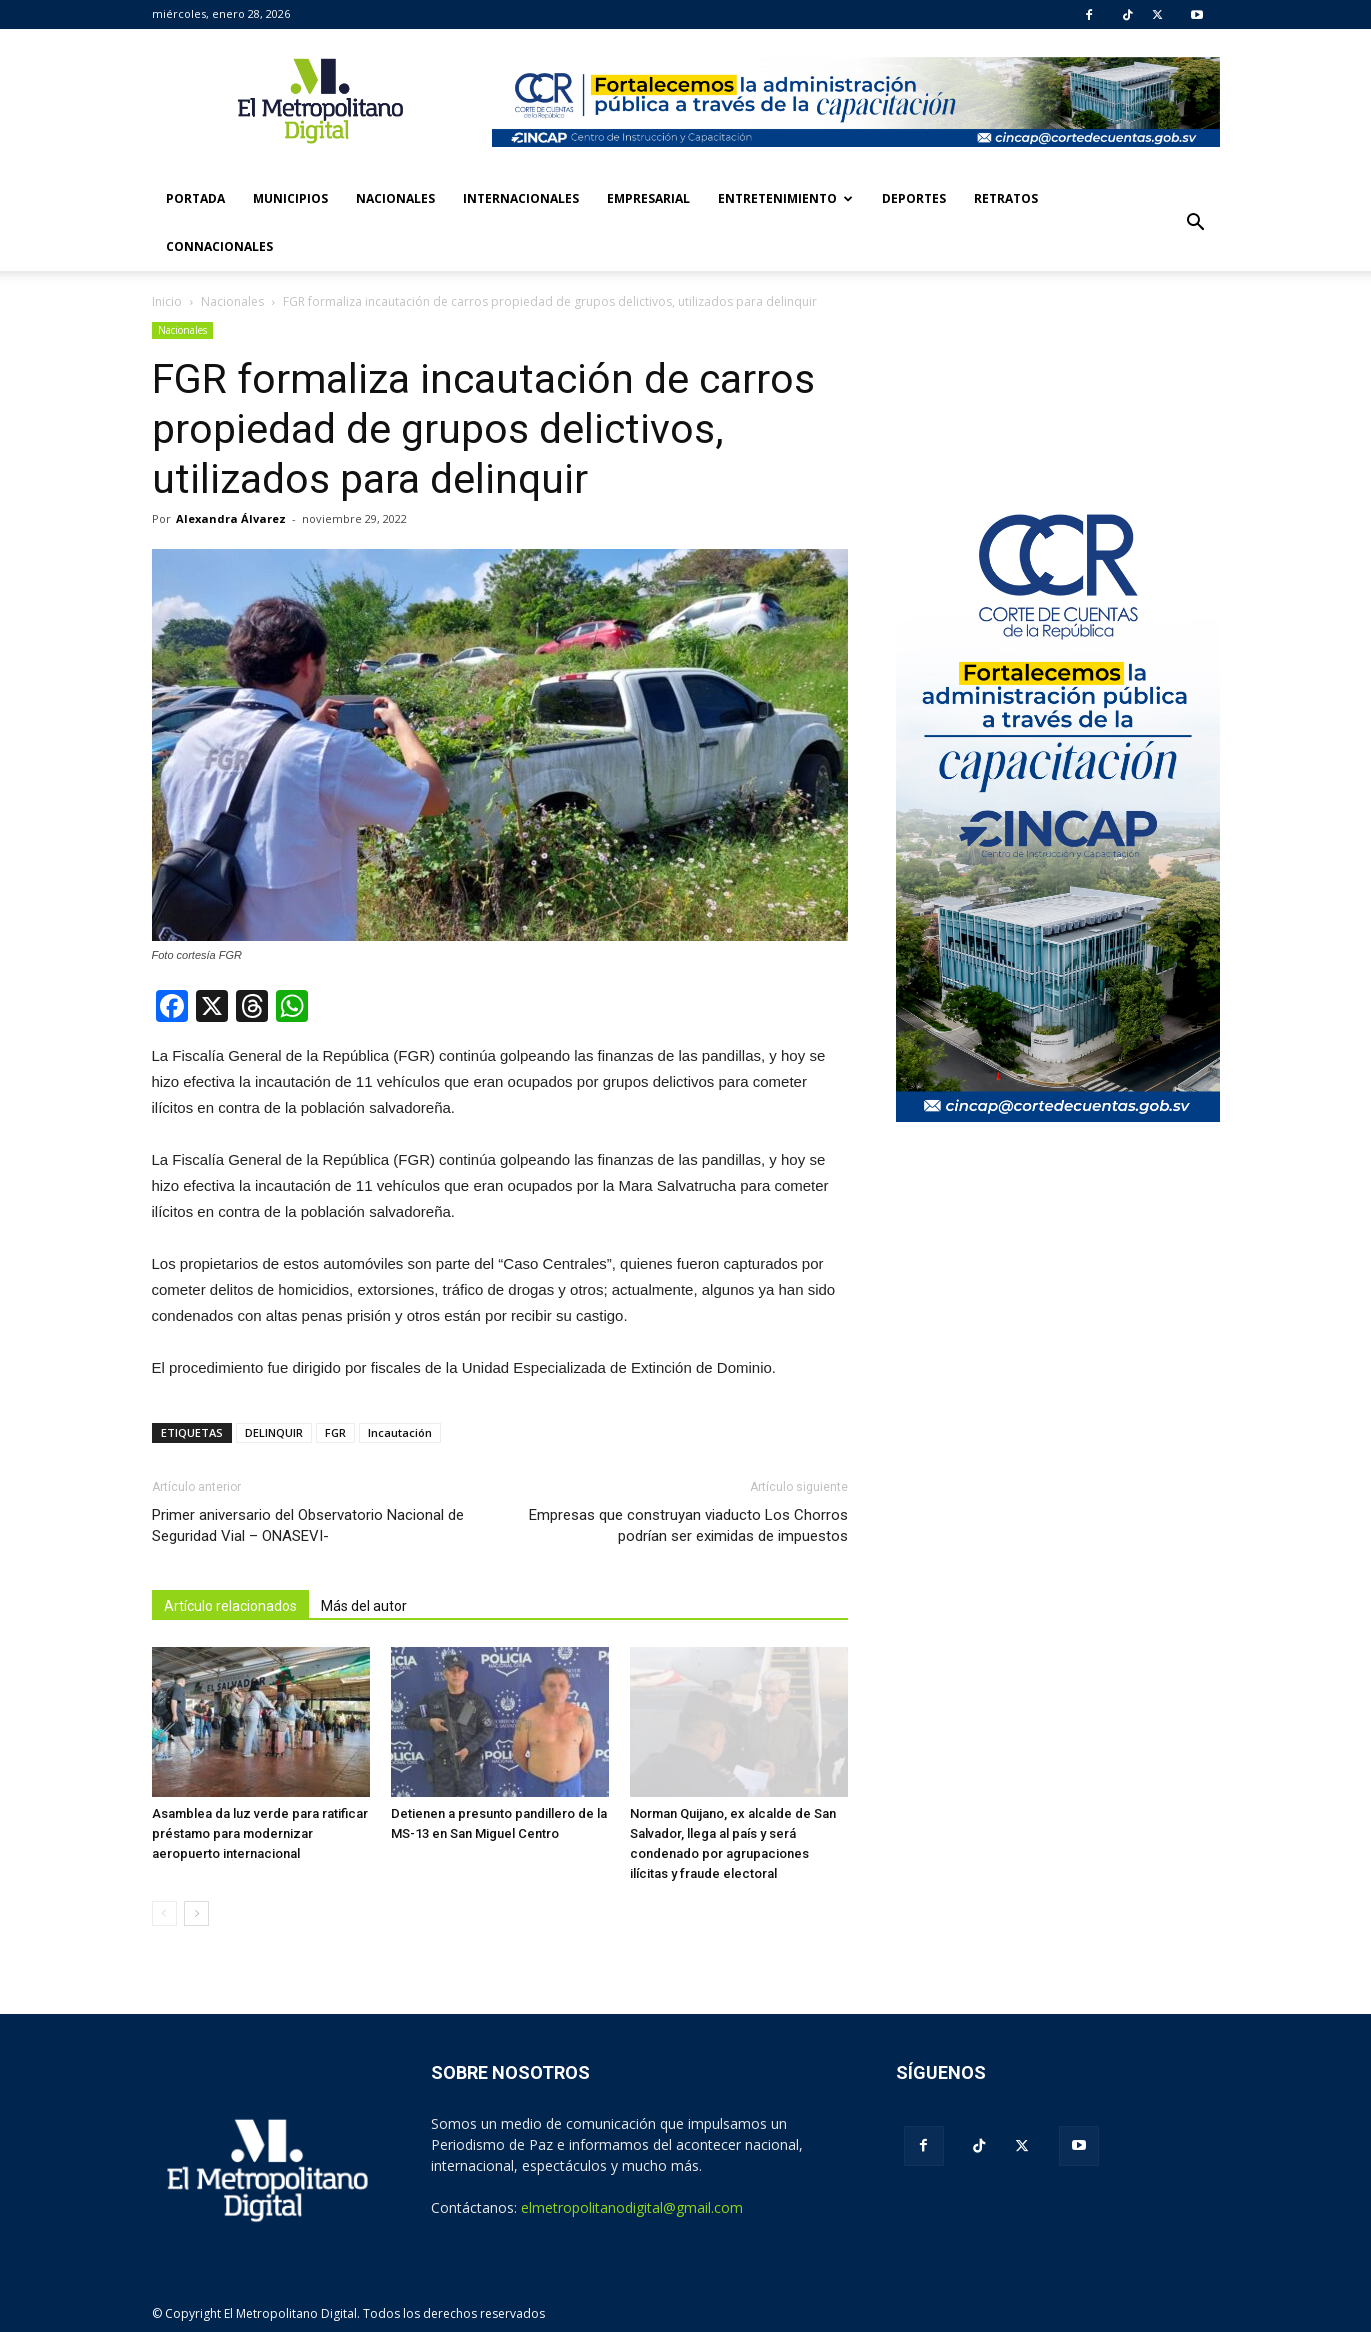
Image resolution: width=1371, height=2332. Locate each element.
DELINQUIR (274, 1432)
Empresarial (648, 198)
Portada (195, 198)
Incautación (400, 1432)
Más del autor (364, 1606)
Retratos (1006, 198)
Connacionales (219, 246)
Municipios (290, 198)
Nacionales (395, 198)
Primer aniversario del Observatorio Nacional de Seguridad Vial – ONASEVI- (308, 1525)
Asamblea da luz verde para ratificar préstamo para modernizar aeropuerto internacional (260, 1833)
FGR (335, 1432)
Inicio (167, 301)
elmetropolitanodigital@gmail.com (632, 2207)
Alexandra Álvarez (231, 518)
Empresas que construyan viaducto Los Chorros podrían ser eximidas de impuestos (688, 1525)
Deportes (914, 198)
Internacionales (521, 198)
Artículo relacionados (230, 1606)
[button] (1196, 223)
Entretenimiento (785, 198)
